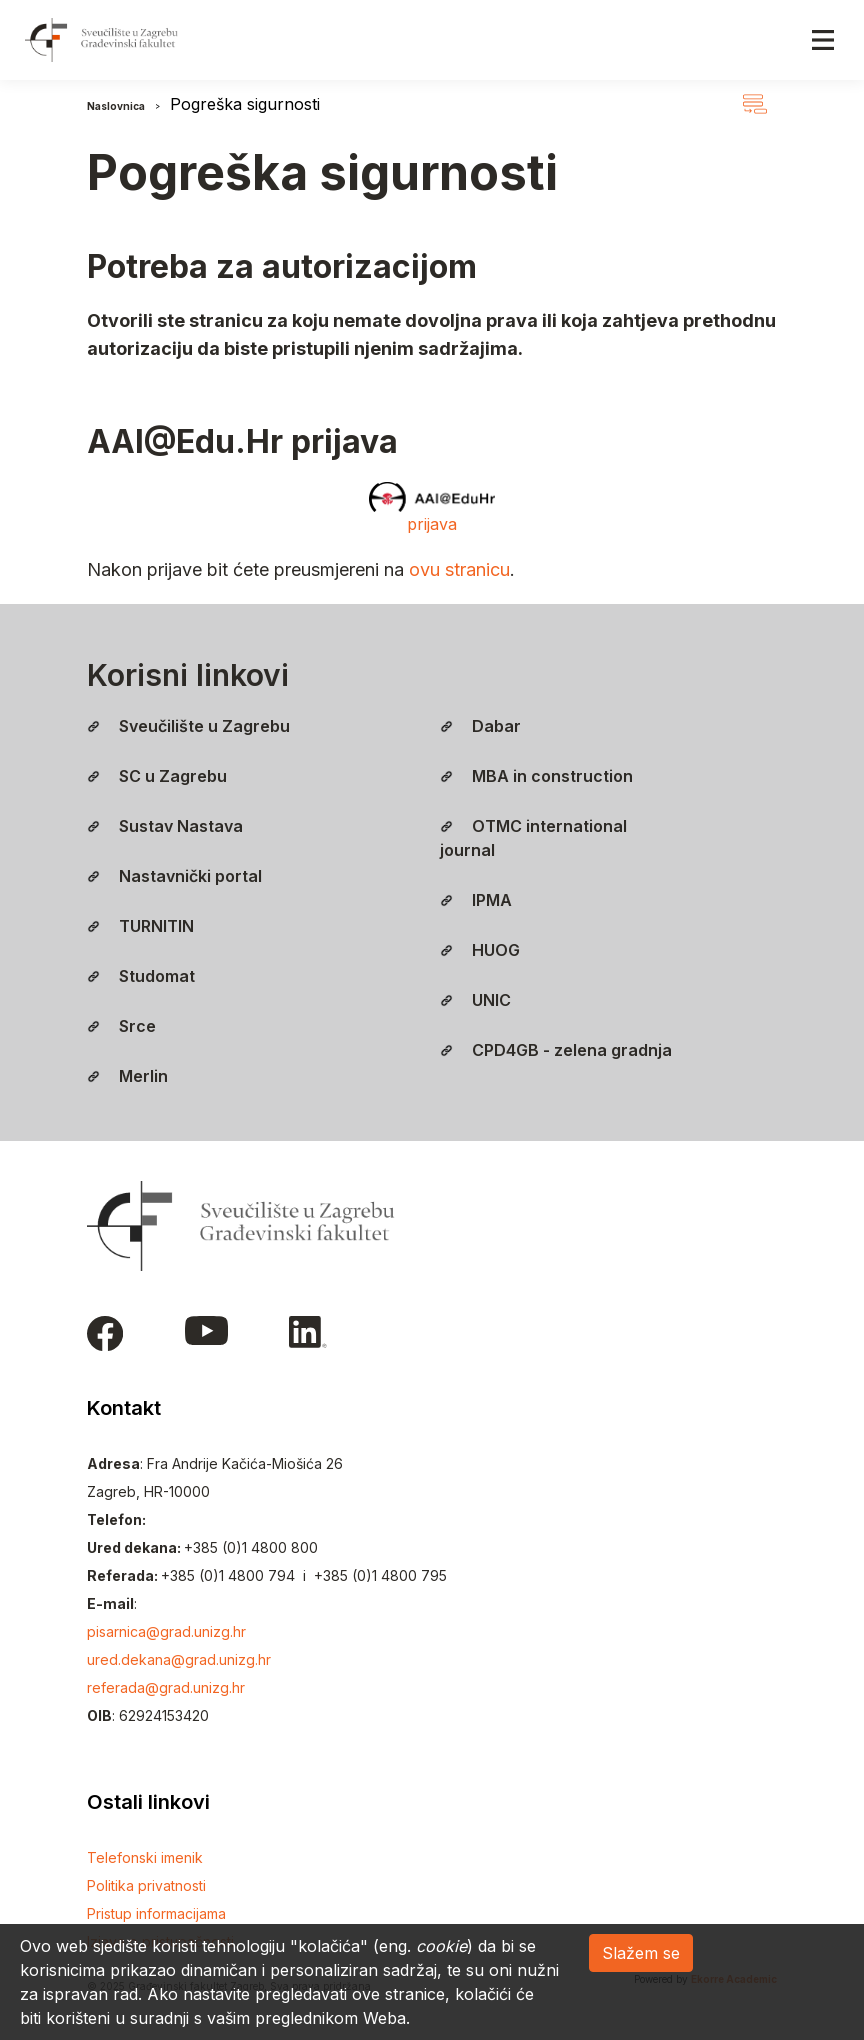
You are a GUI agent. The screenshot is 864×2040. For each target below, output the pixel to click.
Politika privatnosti (146, 1885)
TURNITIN (140, 926)
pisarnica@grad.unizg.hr (166, 1631)
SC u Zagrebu (157, 776)
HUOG (480, 950)
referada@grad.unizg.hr (166, 1687)
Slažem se (641, 1953)
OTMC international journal (533, 838)
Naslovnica (116, 106)
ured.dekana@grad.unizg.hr (179, 1659)
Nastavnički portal (174, 876)
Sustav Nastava (165, 826)
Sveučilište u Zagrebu (188, 726)
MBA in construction (536, 776)
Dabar (480, 726)
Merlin (127, 1076)
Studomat (141, 976)
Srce (121, 1026)
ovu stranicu (459, 569)
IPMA (476, 900)
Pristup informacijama (156, 1913)
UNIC (475, 1000)
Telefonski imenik (145, 1857)
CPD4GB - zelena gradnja (556, 1050)
